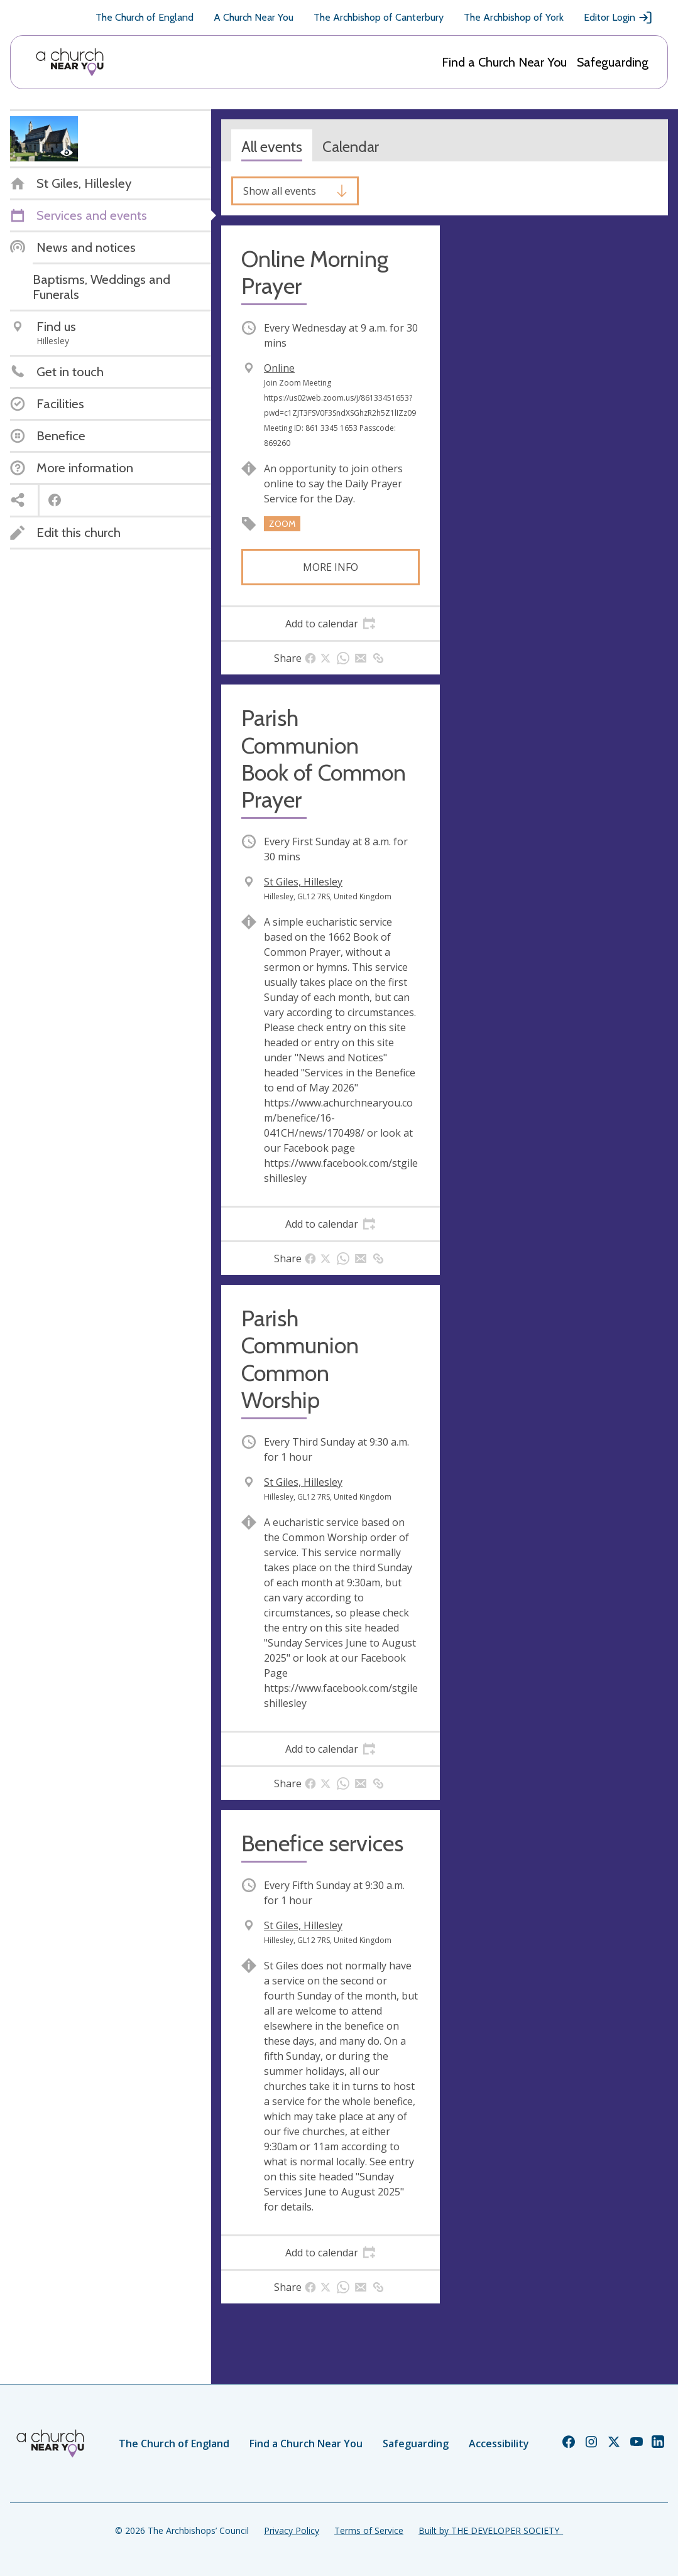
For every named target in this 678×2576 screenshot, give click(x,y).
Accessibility (499, 2443)
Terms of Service (368, 2530)
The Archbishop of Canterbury (379, 17)
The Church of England (145, 17)
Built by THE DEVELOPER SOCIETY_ (490, 2530)
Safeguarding (612, 62)
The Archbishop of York (514, 17)
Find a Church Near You (504, 62)
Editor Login (618, 17)
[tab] (330, 623)
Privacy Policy (291, 2530)
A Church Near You (253, 17)
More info (330, 567)
